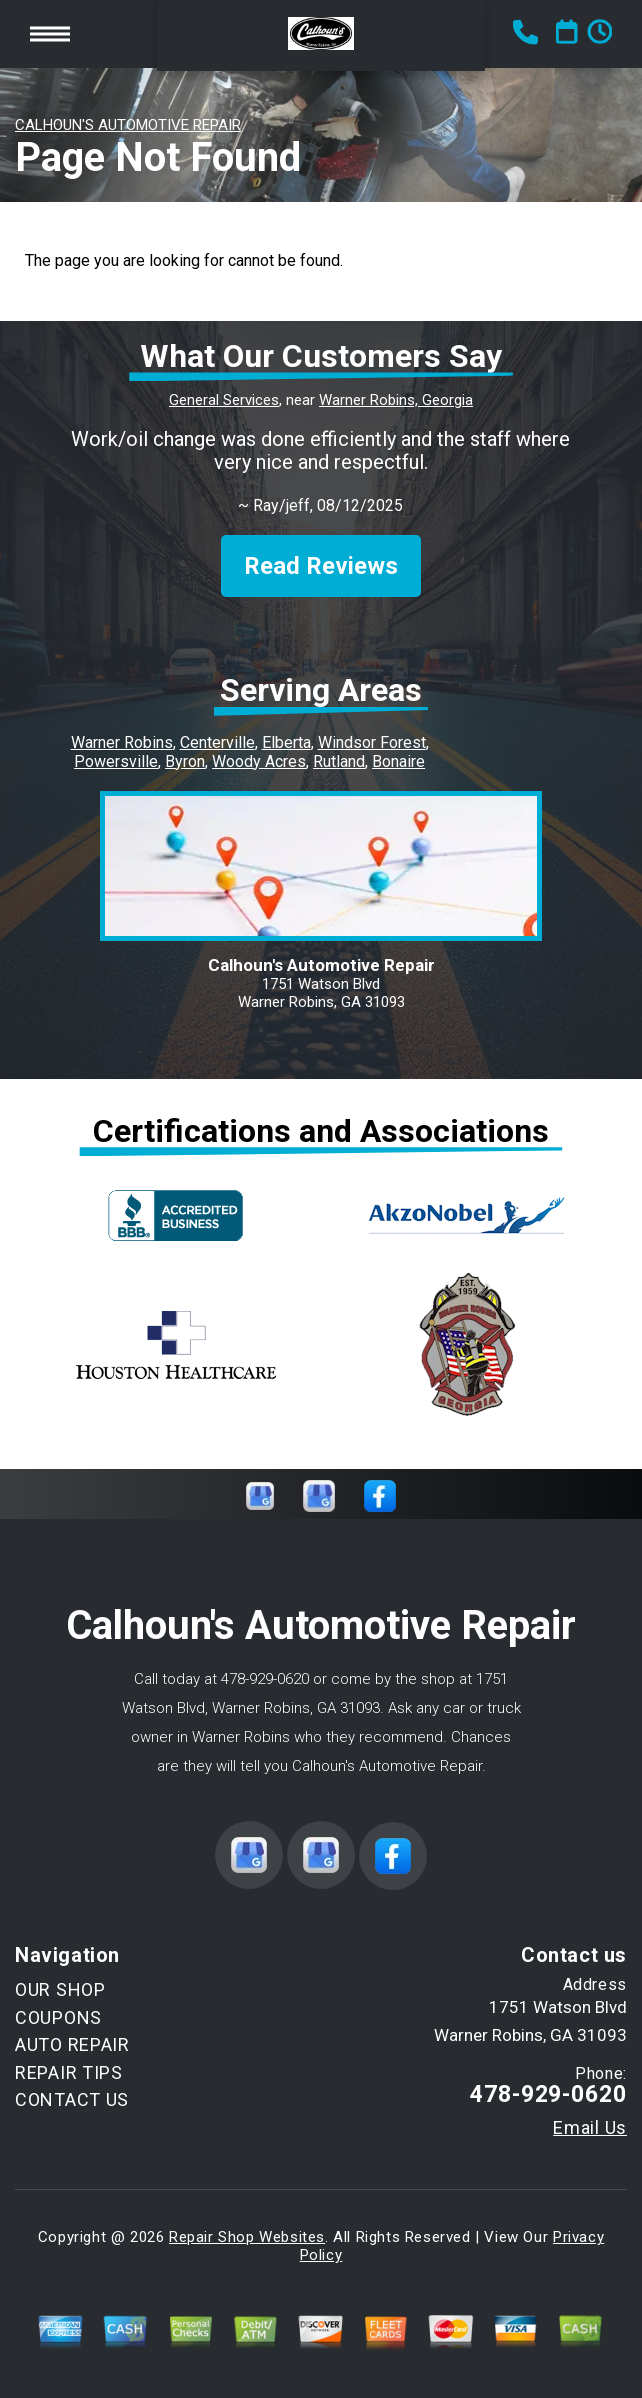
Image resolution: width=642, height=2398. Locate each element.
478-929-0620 (265, 1679)
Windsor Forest (372, 742)
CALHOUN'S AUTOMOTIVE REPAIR (128, 125)
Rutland (339, 761)
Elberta (286, 742)
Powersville (116, 761)
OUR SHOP (60, 1989)
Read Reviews (321, 566)
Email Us (590, 2128)
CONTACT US (72, 2099)
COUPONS (58, 2017)
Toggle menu (50, 33)
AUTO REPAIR (72, 2044)
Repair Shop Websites (247, 2237)
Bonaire (398, 761)
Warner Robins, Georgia (396, 400)
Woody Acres (259, 761)
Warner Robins (122, 742)
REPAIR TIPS (69, 2072)
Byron (185, 761)
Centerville (217, 742)
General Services (224, 400)
